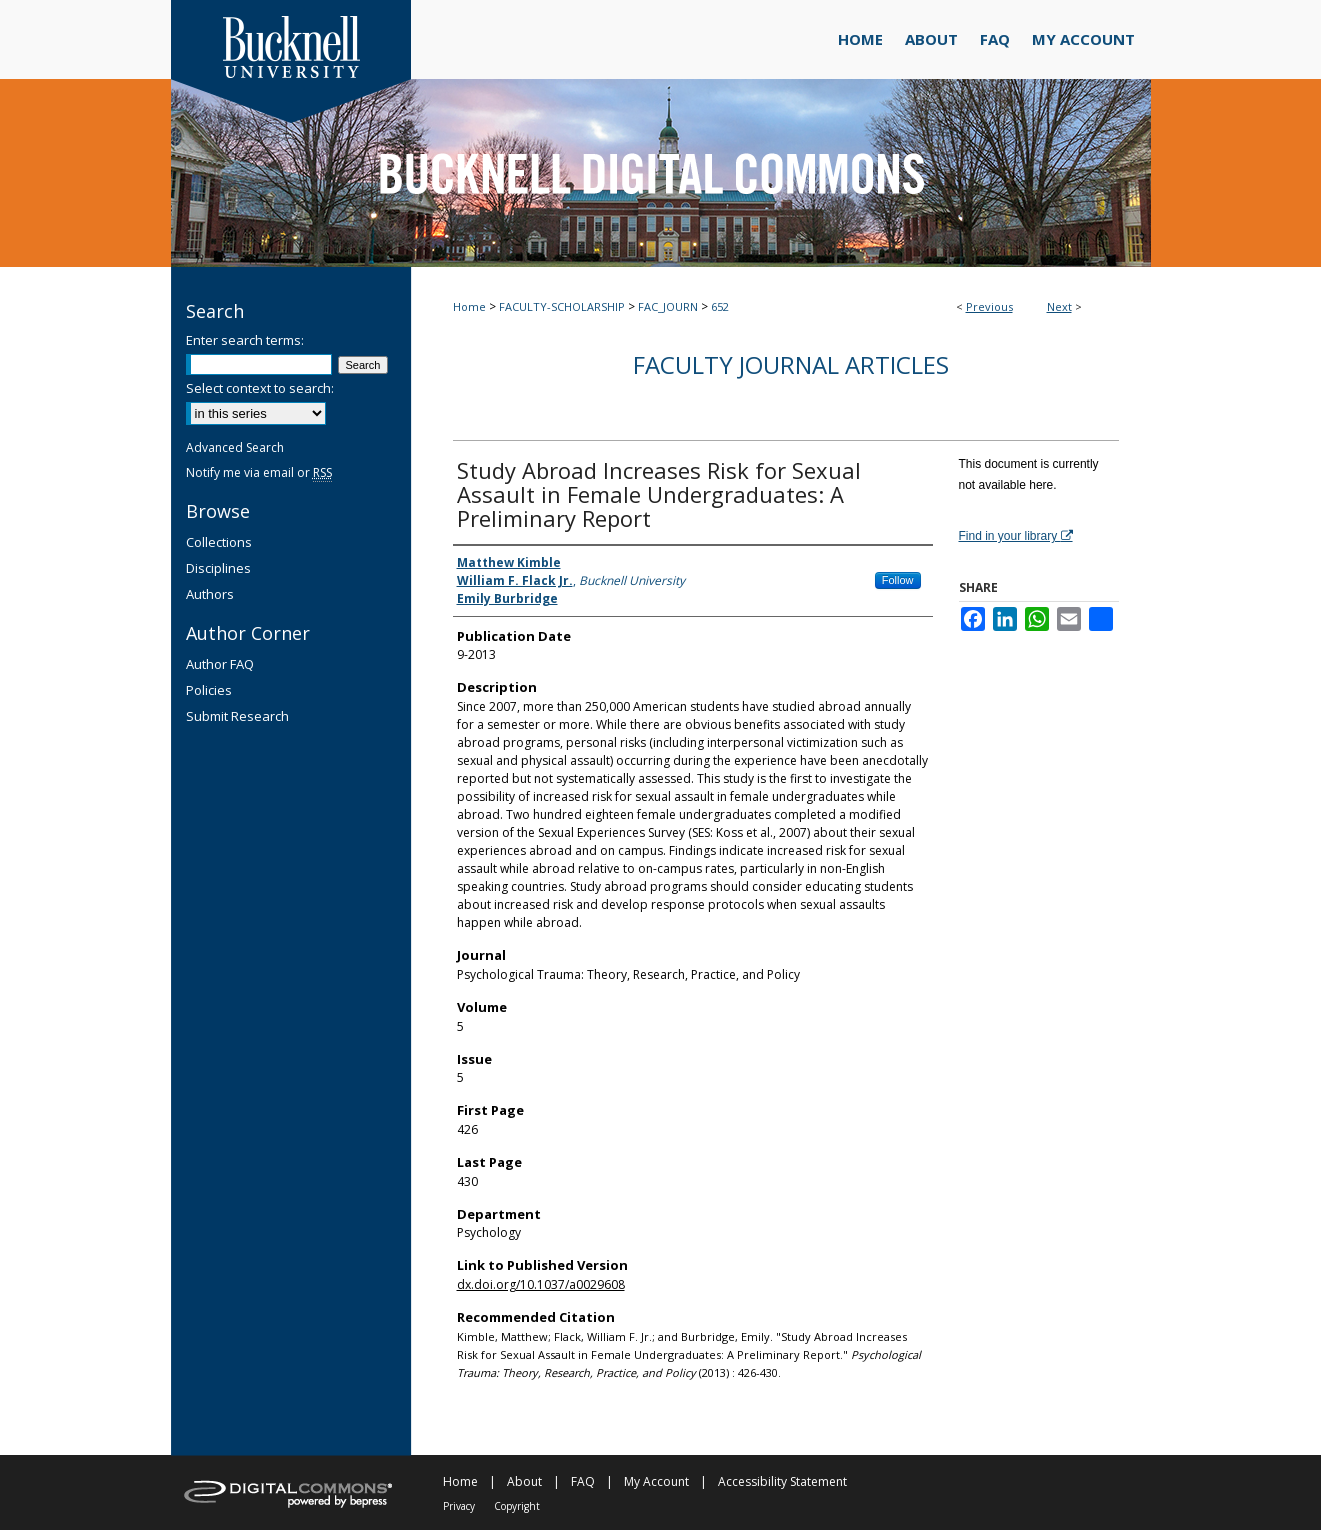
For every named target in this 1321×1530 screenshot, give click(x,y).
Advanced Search (235, 447)
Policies (209, 690)
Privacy (459, 1506)
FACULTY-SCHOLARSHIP (562, 306)
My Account (656, 1481)
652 (720, 306)
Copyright (517, 1506)
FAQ (583, 1481)
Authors (210, 594)
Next (1059, 306)
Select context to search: (260, 388)
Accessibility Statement (782, 1481)
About (524, 1481)
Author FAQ (220, 664)
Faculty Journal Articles (791, 364)
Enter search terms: (245, 340)
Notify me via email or (259, 472)
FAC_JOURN (668, 306)
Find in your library (1016, 536)
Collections (219, 542)
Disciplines (218, 568)
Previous (989, 306)
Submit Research (237, 716)
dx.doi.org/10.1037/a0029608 (541, 1284)
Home (469, 306)
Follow (898, 580)
